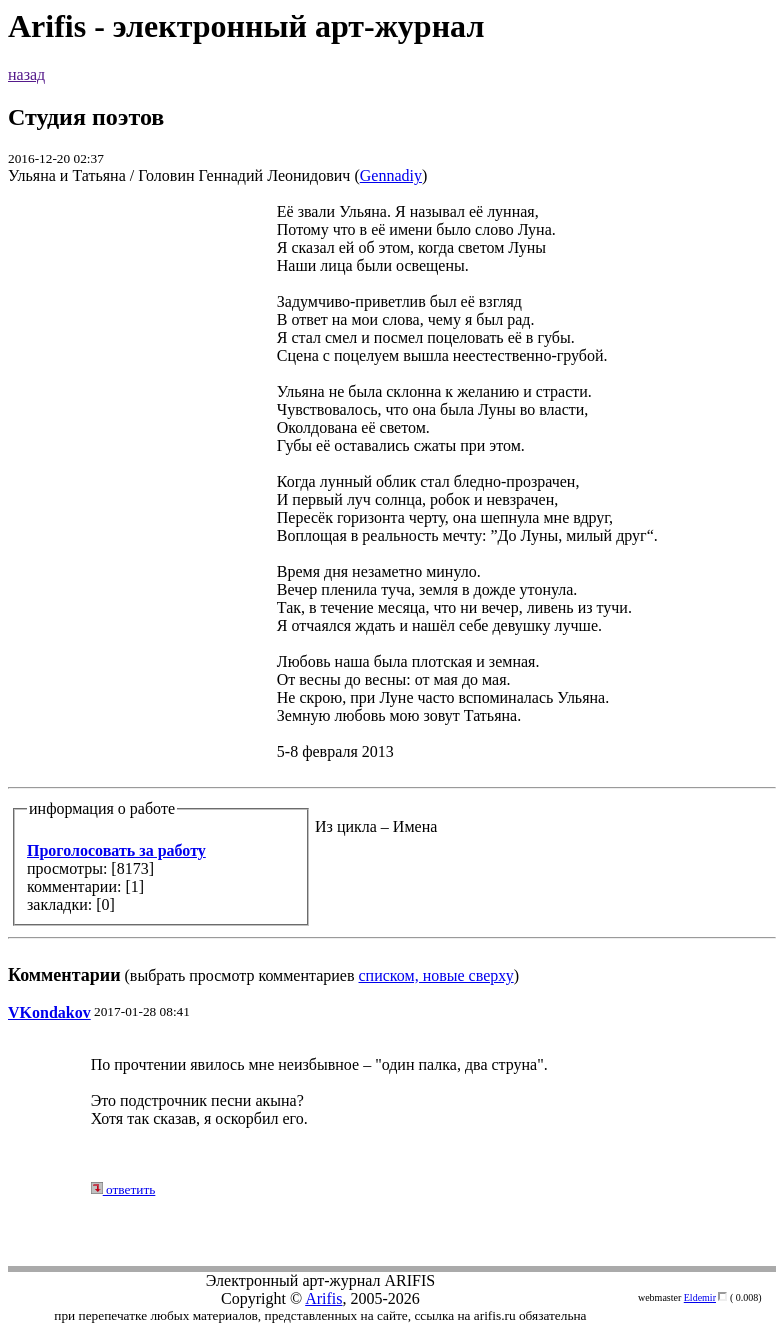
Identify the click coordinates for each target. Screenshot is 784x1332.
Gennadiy (391, 175)
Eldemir (700, 1297)
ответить (123, 1189)
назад (26, 74)
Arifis (323, 1298)
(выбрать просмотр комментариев (392, 593)
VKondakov (49, 1012)
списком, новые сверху (436, 975)
